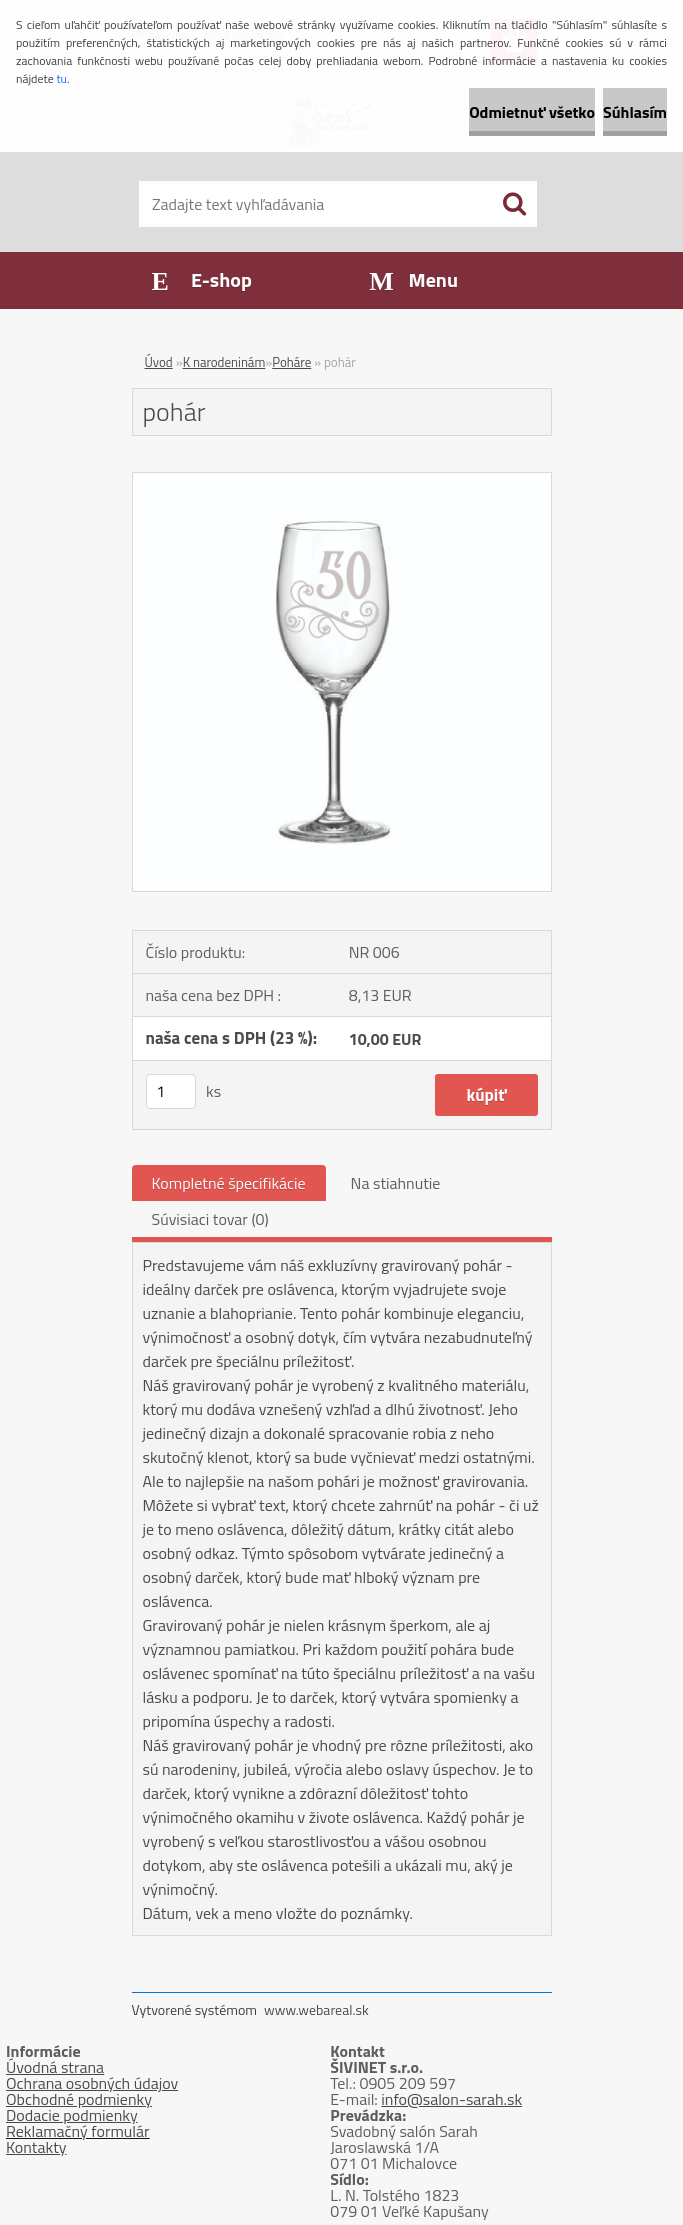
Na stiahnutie (396, 1183)
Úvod (159, 362)
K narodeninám (224, 362)
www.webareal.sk (316, 2009)
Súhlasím (635, 112)
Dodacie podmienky (72, 2115)
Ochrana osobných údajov (92, 2083)
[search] (514, 204)
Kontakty (36, 2147)
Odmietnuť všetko (532, 112)
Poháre (291, 362)
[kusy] (171, 1091)
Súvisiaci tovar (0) (210, 1219)
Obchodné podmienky (79, 2099)
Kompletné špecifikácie (229, 1183)
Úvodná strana (55, 2067)
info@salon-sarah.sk (451, 2099)
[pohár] (342, 481)
